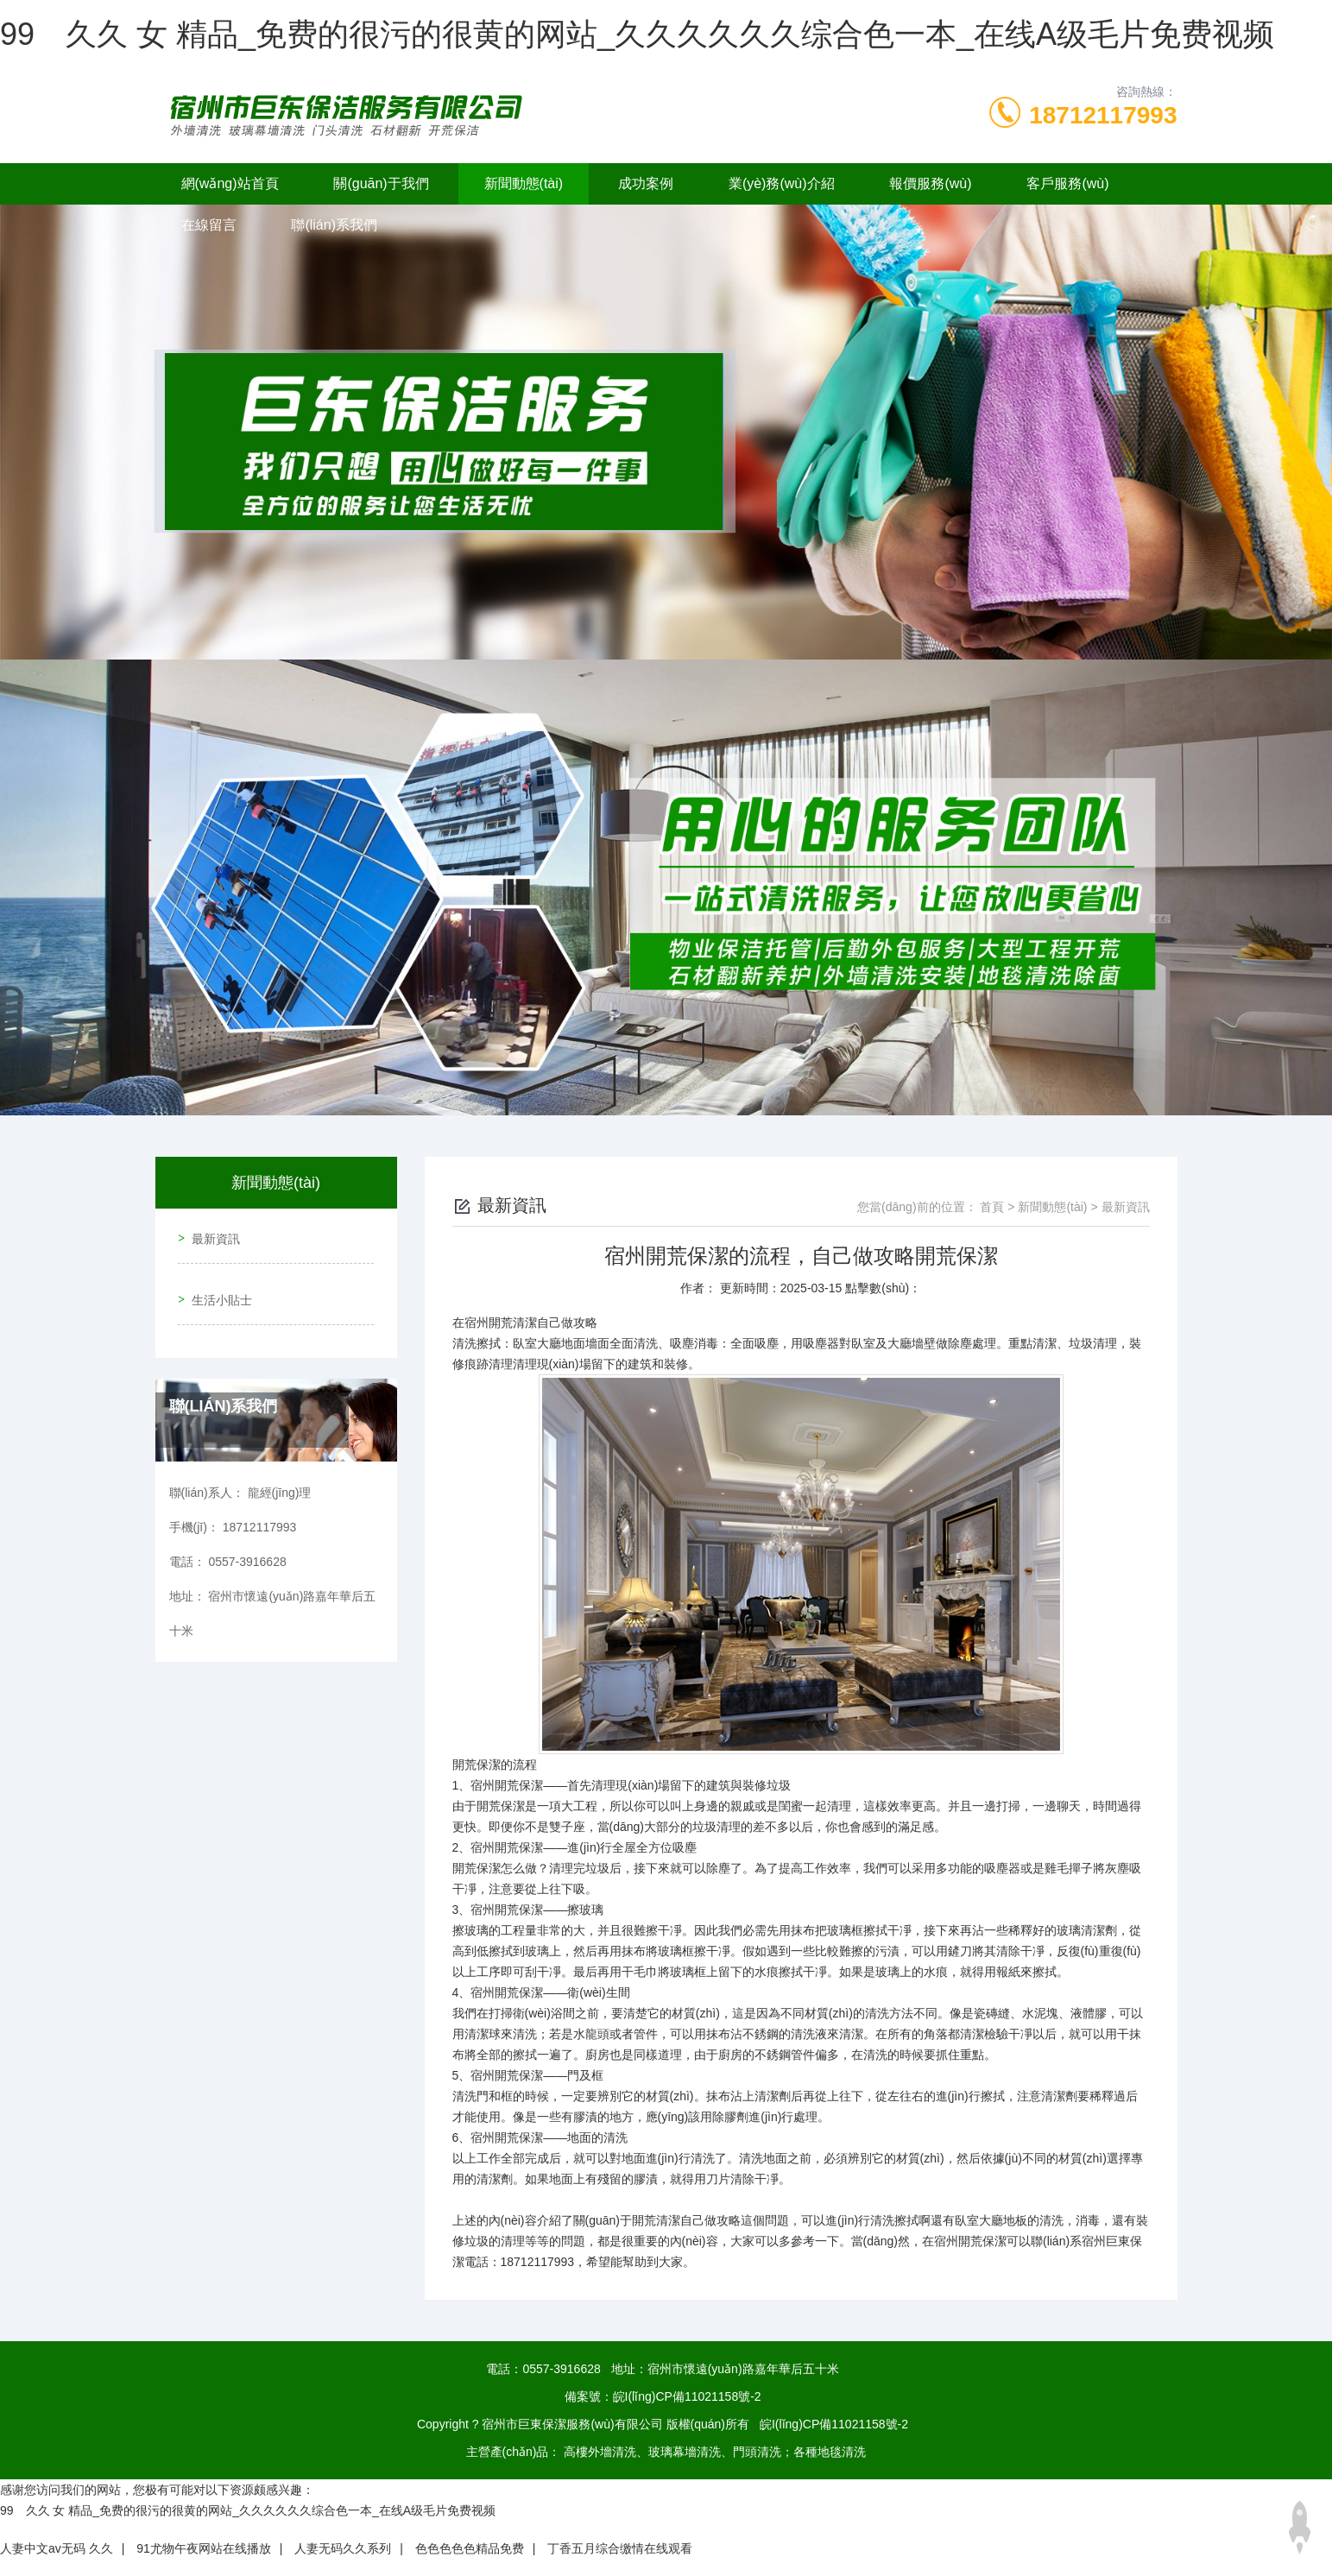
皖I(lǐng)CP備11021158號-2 (687, 2396)
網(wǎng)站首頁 (230, 183)
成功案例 (645, 183)
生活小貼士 (216, 1282)
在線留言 (209, 225)
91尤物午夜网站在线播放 (203, 2548)
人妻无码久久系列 (342, 2548)
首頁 (992, 1207)
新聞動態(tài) (524, 183)
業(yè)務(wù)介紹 (782, 183)
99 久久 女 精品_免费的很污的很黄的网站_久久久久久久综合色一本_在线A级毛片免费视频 (637, 34)
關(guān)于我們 (380, 183)
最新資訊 (210, 1233)
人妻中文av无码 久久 (56, 2548)
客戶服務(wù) (1067, 183)
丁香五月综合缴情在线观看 (619, 2548)
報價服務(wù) (930, 183)
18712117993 (1103, 115)
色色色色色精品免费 (469, 2548)
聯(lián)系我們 (334, 225)
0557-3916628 (561, 2369)
